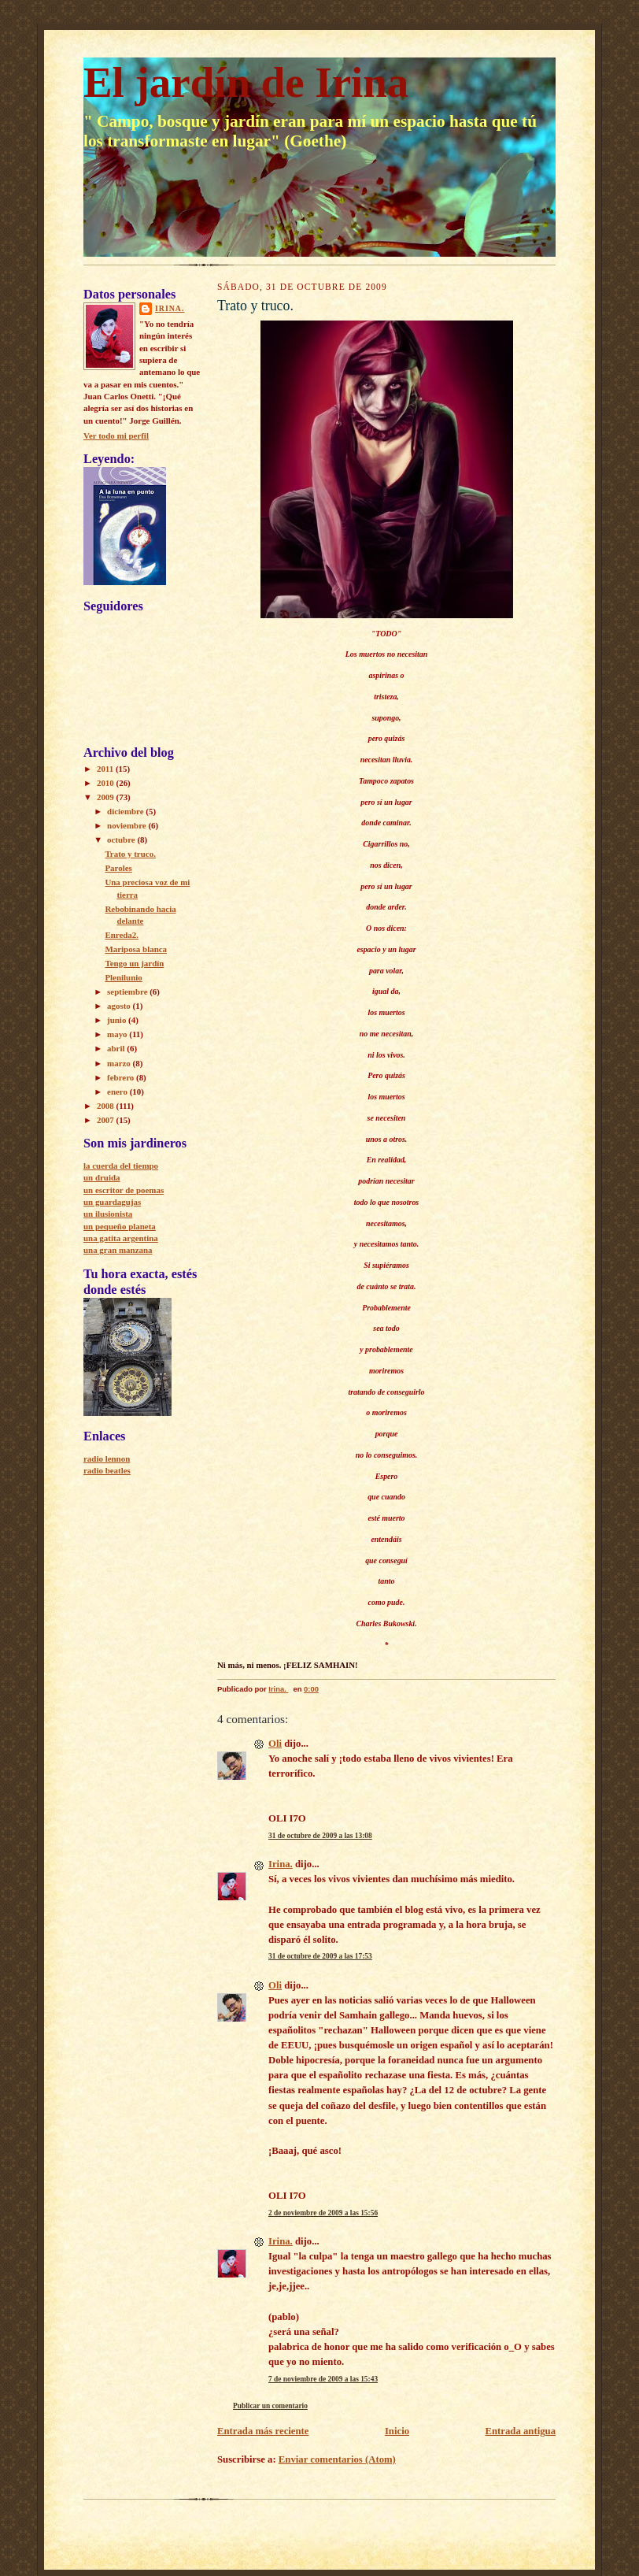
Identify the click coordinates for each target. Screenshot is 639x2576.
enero (118, 1091)
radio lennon (106, 1458)
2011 (106, 768)
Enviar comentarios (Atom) (337, 2459)
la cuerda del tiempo (120, 1165)
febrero (121, 1077)
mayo (118, 1034)
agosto (120, 1005)
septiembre (128, 991)
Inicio (397, 2431)
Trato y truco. (130, 853)
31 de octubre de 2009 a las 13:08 (320, 1836)
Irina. (169, 308)
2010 (106, 783)
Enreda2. (122, 935)
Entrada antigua (520, 2431)
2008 (106, 1105)
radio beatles (107, 1470)
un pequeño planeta (119, 1226)
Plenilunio (123, 977)
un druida (101, 1177)
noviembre (127, 825)
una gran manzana (118, 1250)
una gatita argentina (120, 1238)
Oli (275, 1743)
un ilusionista (107, 1213)
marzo (120, 1063)
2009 (106, 797)
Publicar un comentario (270, 2406)
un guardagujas (112, 1201)
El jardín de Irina (245, 82)
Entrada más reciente (262, 2431)
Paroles (118, 868)
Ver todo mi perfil (116, 435)
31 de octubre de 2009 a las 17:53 (320, 1956)
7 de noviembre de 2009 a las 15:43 (323, 2379)
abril (117, 1048)
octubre (122, 839)
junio (117, 1020)
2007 (106, 1120)
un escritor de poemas (123, 1190)
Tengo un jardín (134, 963)
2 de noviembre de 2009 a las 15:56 (323, 2213)
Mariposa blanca (136, 949)
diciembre (126, 811)
